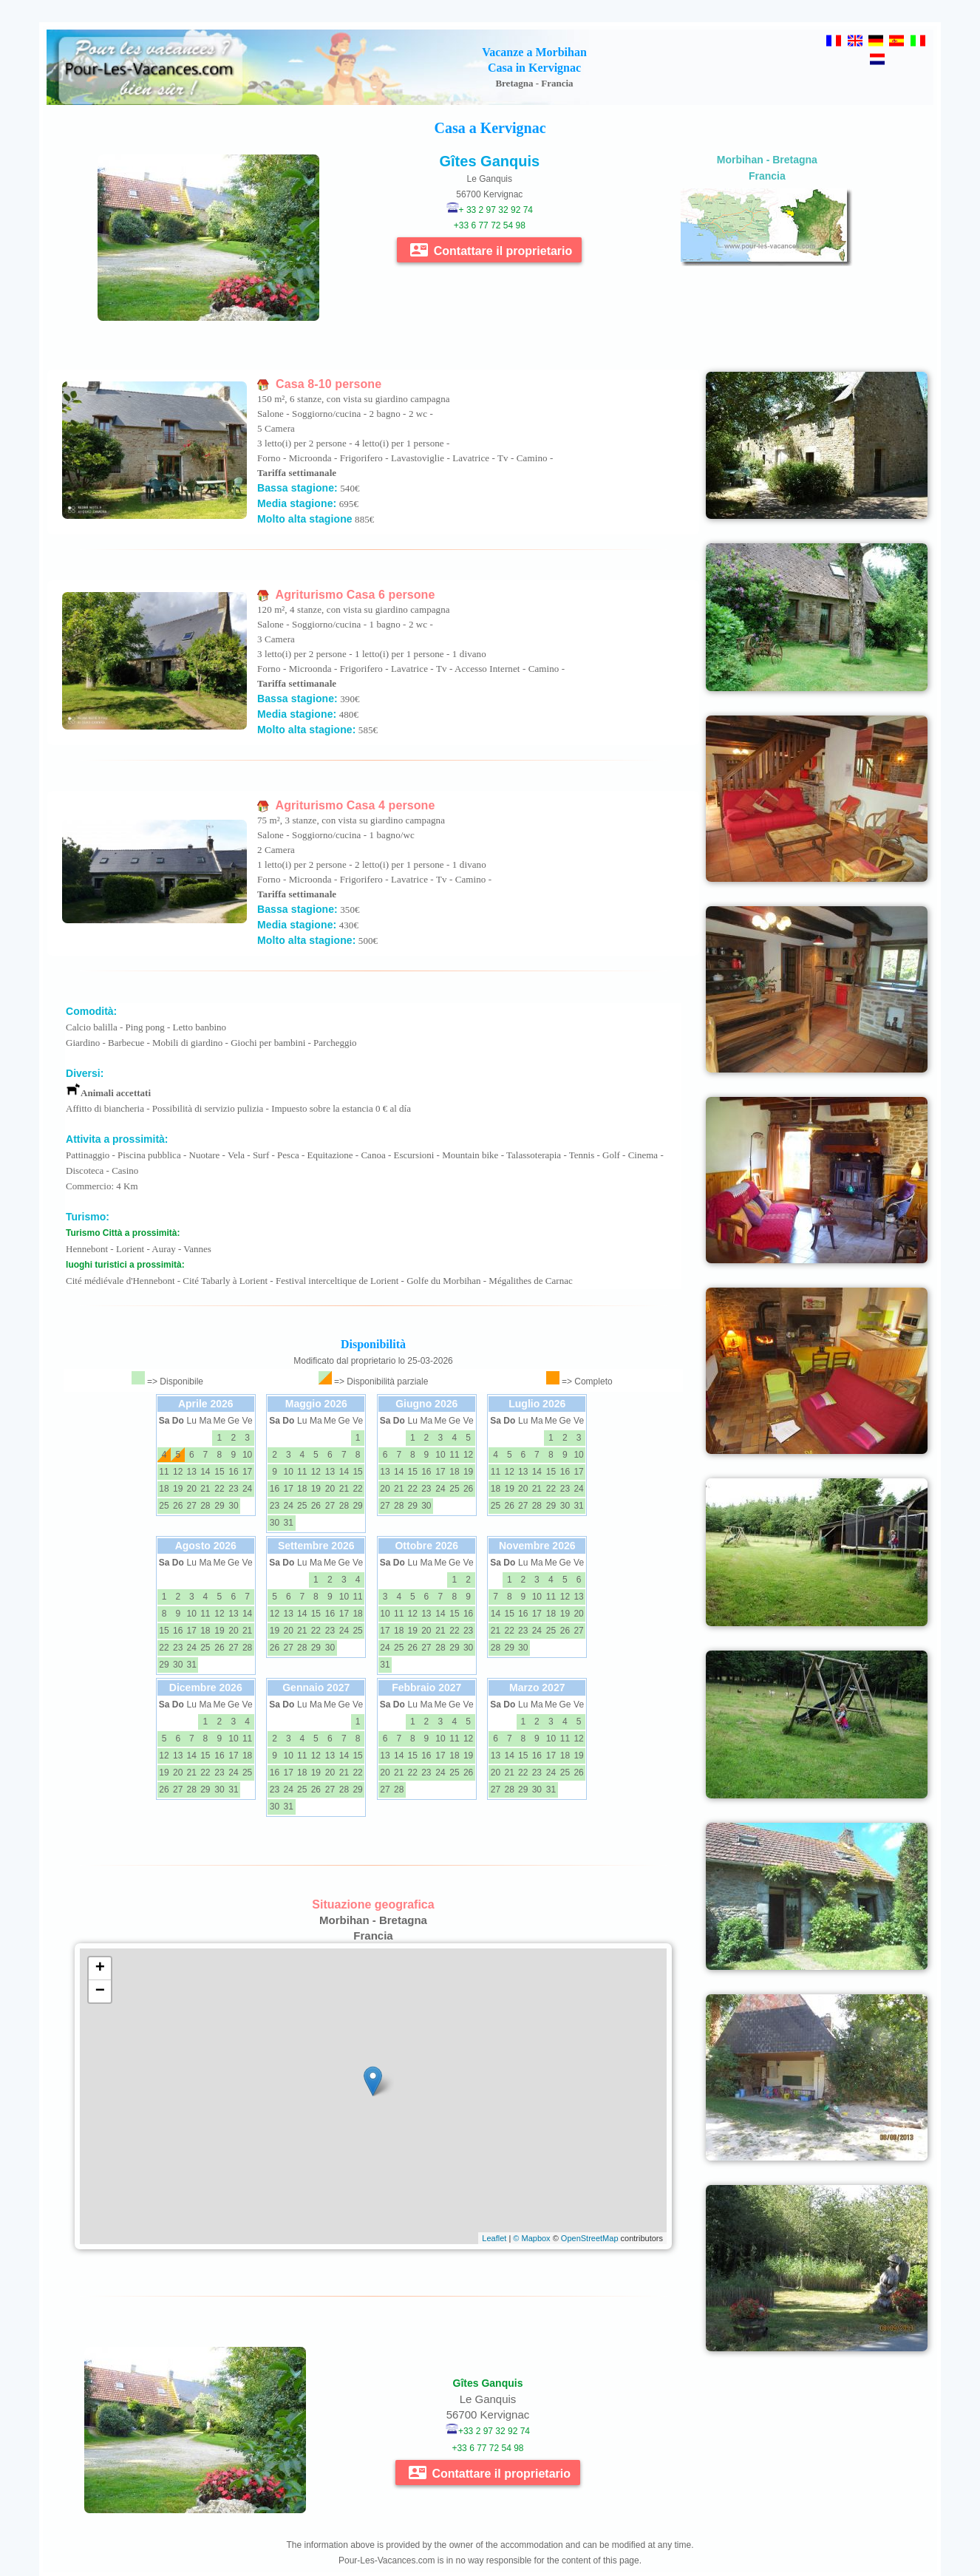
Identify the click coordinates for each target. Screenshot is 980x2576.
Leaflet (494, 2238)
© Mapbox (531, 2238)
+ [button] (100, 1968)
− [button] (100, 1991)
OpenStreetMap (590, 2238)
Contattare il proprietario (491, 250)
